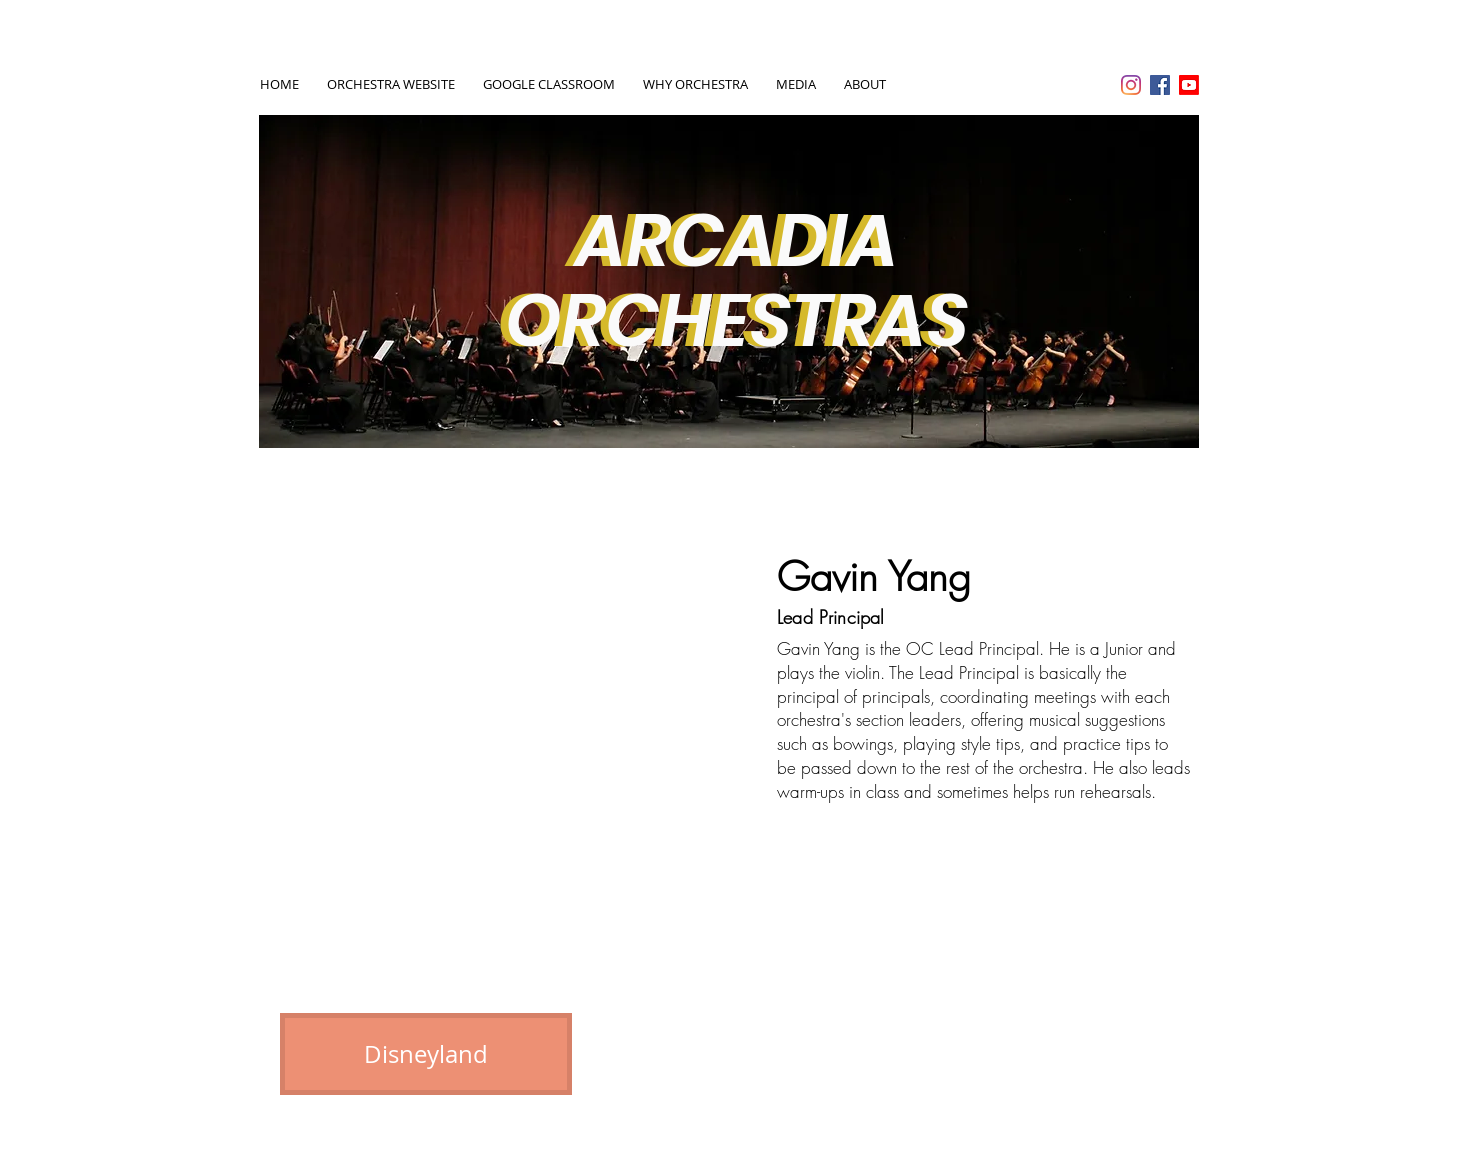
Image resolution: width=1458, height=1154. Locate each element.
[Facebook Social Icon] (1160, 85)
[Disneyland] (426, 1054)
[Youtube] (1189, 85)
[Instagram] (1131, 85)
